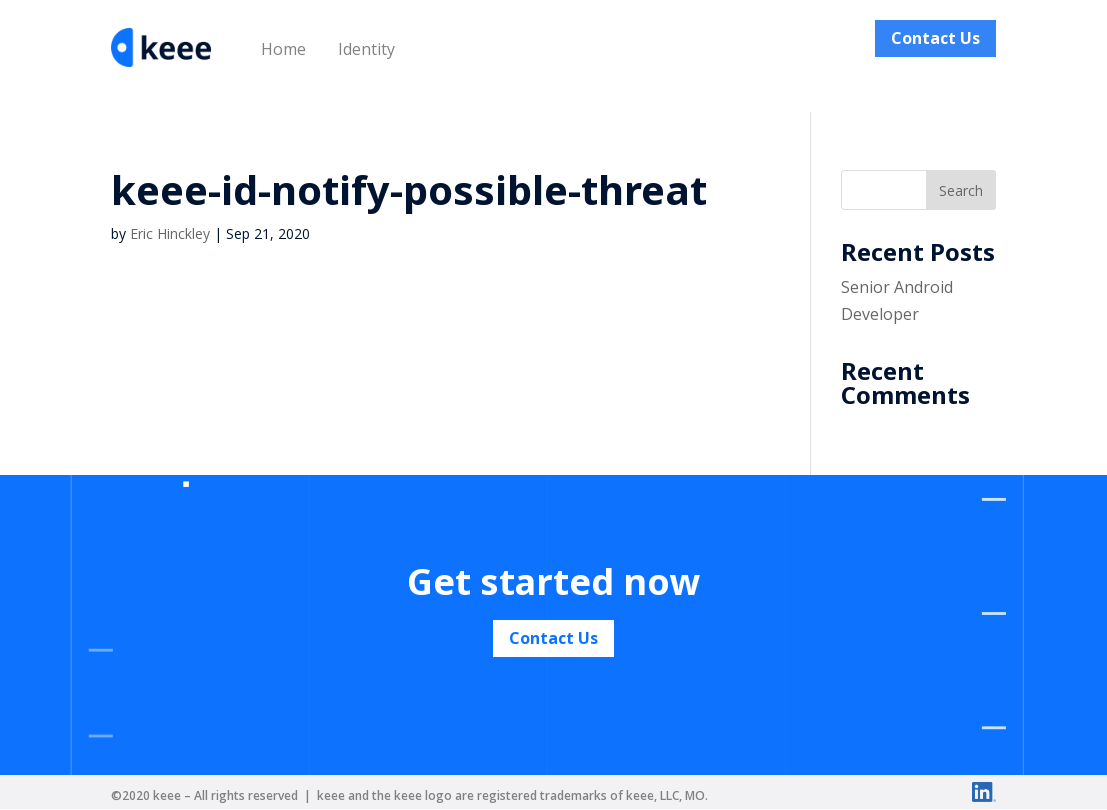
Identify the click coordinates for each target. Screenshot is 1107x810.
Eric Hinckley (170, 233)
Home (283, 49)
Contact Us (935, 38)
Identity (366, 49)
